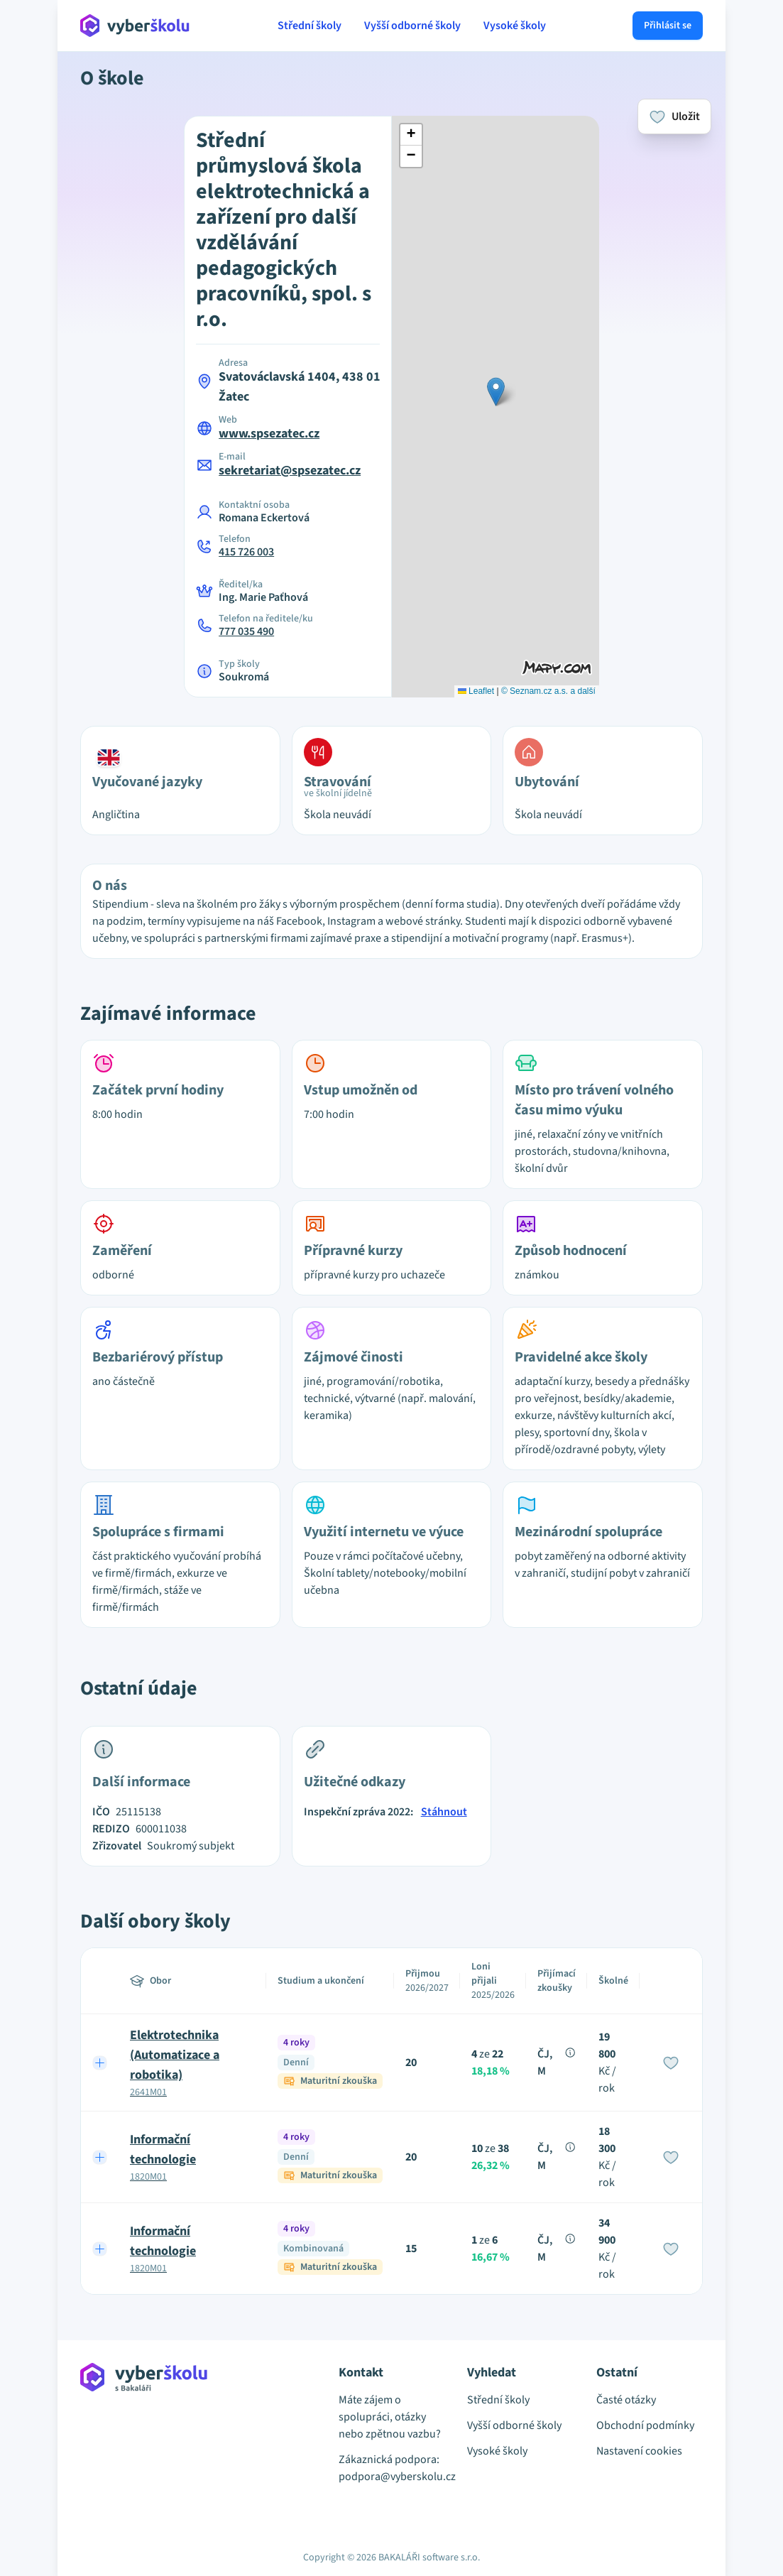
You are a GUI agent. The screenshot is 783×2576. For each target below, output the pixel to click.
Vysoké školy (514, 25)
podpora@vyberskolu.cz (392, 2476)
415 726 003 (246, 552)
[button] (496, 391)
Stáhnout (444, 1812)
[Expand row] (100, 2062)
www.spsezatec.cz (269, 433)
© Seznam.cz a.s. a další (548, 691)
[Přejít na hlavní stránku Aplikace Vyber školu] (135, 25)
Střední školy (309, 25)
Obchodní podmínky (645, 2425)
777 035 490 (246, 631)
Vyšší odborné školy (412, 25)
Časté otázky (626, 2400)
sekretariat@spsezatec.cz (290, 470)
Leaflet (476, 691)
